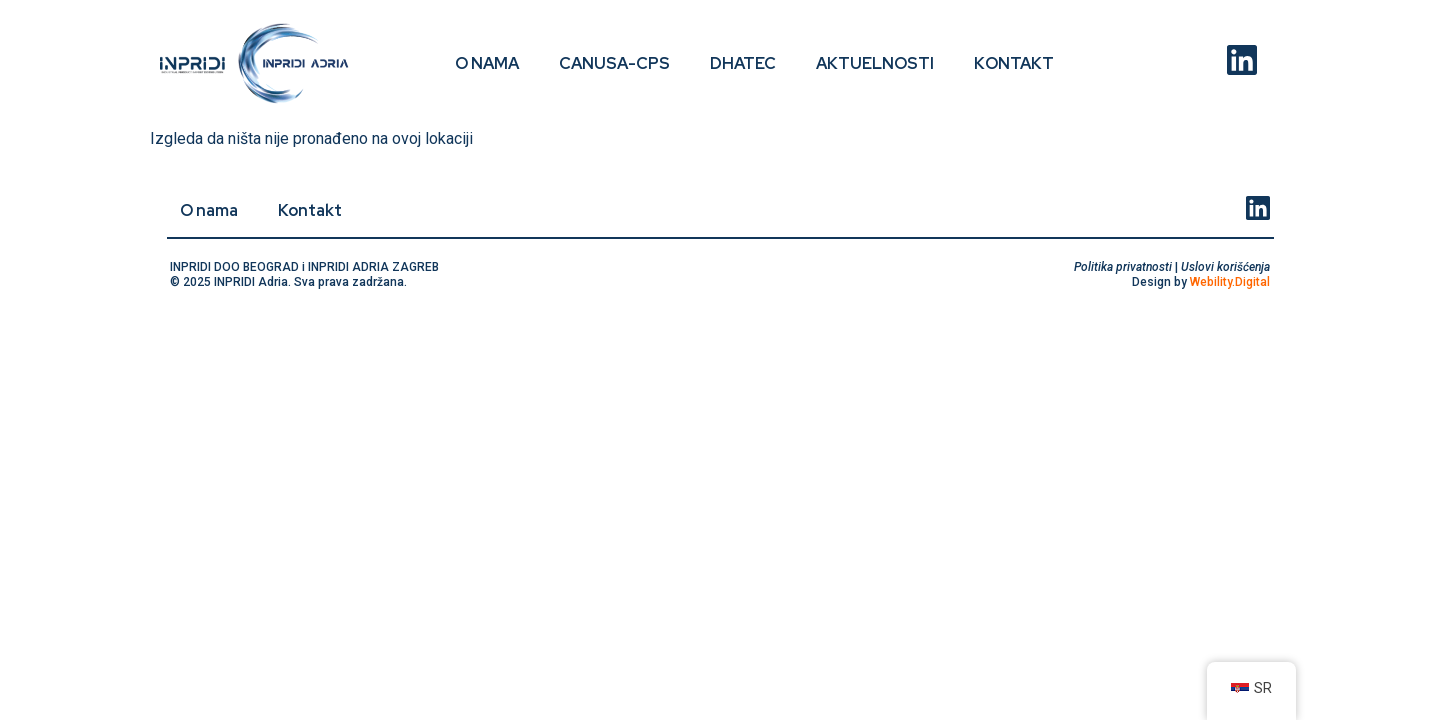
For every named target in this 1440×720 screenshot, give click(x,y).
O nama (487, 63)
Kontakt (1014, 63)
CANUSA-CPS (614, 63)
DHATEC (743, 63)
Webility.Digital (1230, 282)
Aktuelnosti (875, 63)
